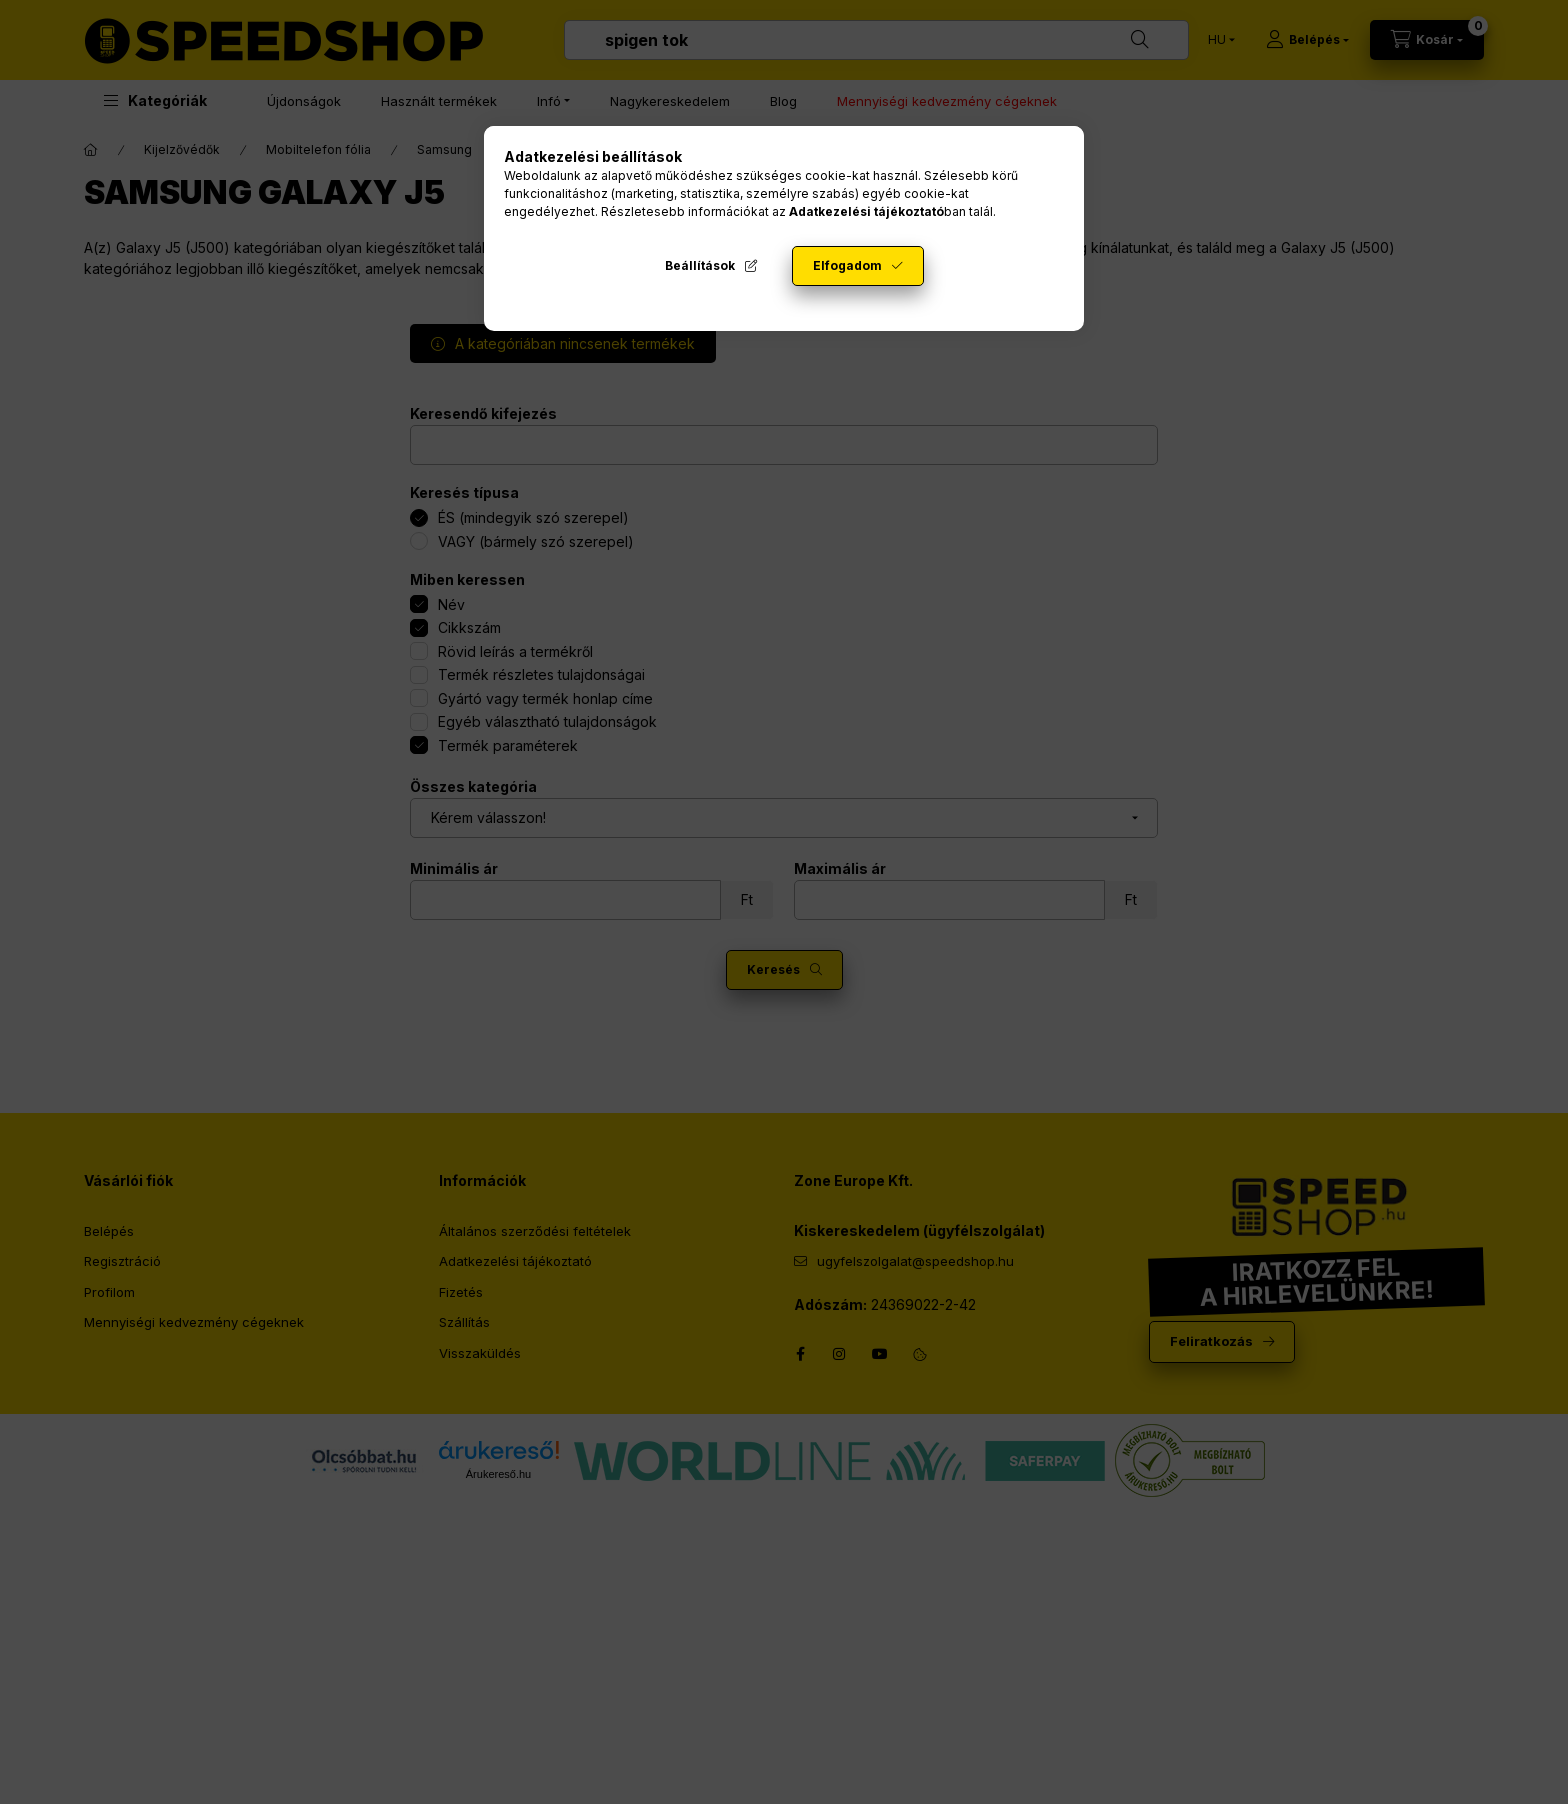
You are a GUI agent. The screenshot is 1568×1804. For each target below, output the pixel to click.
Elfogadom (847, 265)
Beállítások (700, 265)
